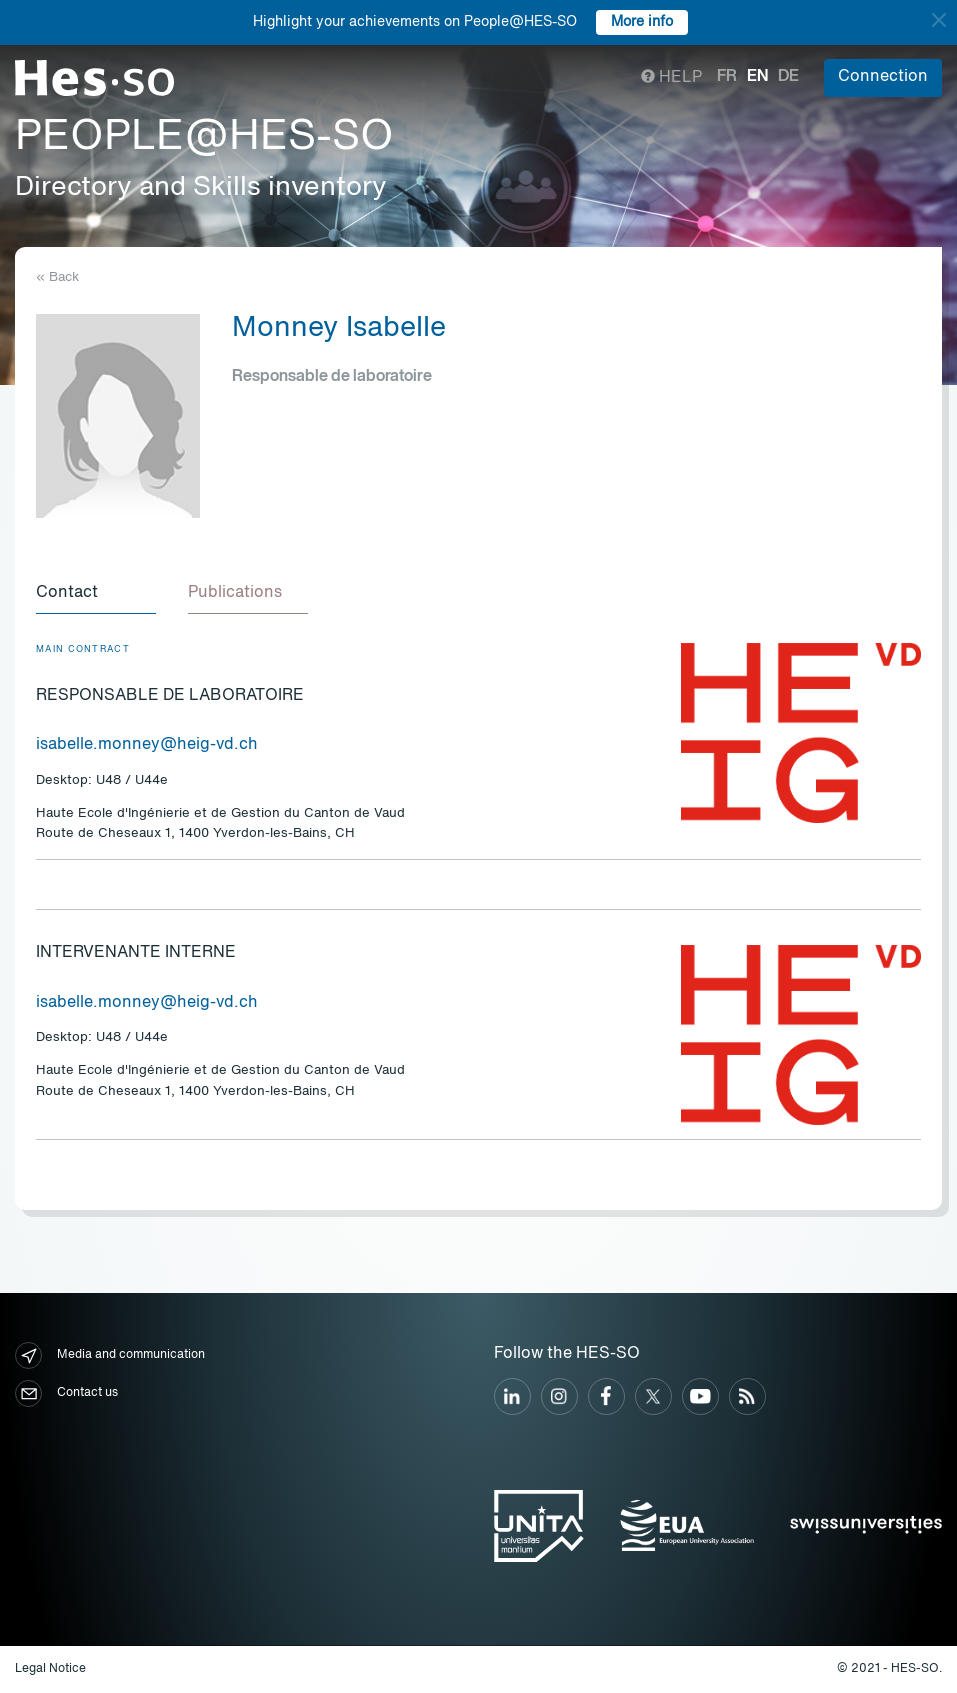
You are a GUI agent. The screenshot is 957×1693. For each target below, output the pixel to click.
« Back (57, 277)
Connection (883, 77)
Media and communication (110, 1355)
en (757, 77)
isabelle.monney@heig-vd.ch (147, 745)
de (788, 77)
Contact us (66, 1393)
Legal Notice (50, 1669)
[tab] (96, 594)
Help (671, 78)
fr (727, 77)
